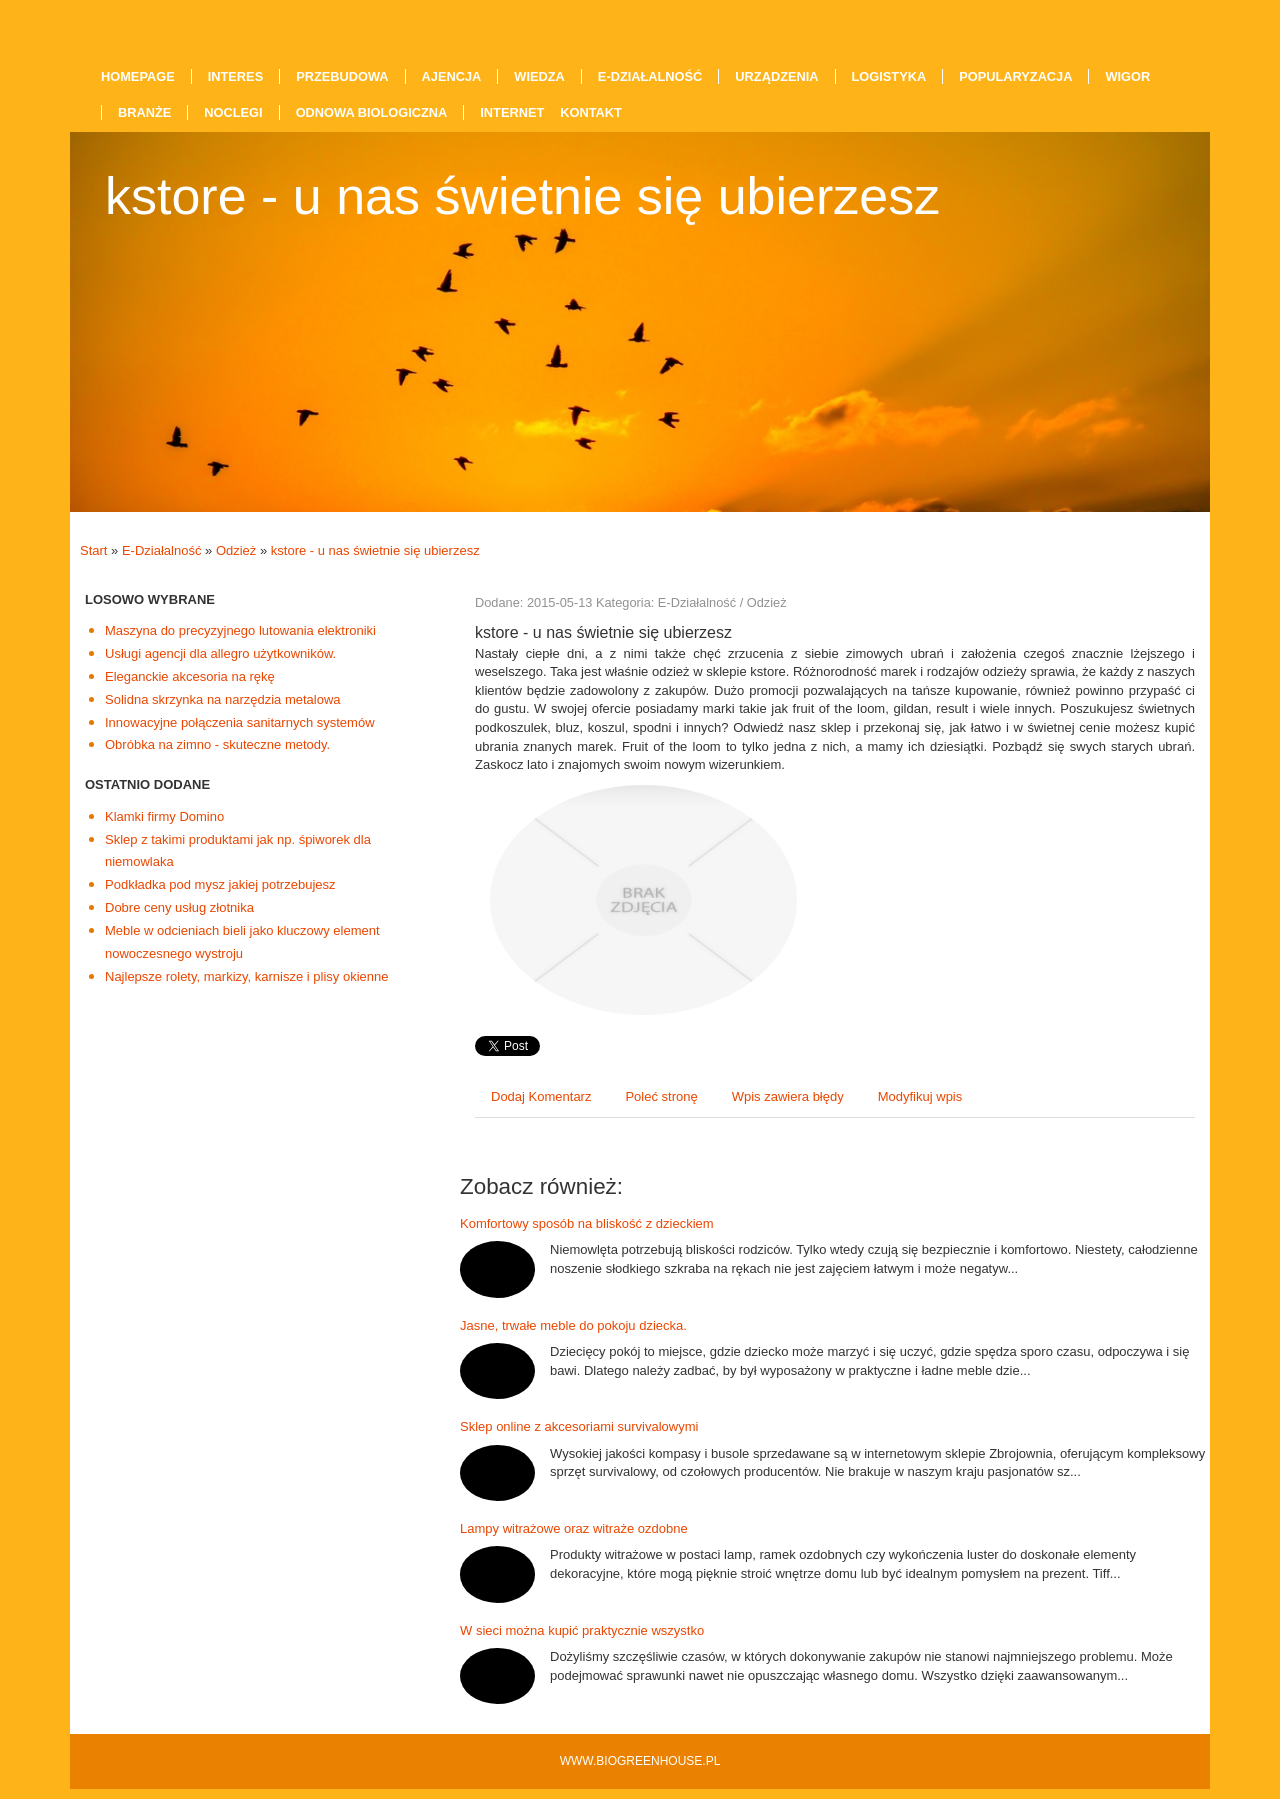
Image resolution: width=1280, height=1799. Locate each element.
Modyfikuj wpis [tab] (920, 1096)
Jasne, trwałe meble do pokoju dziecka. (573, 1325)
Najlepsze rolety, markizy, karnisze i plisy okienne (246, 976)
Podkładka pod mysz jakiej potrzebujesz (220, 884)
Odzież (236, 550)
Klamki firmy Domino (164, 816)
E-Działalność (161, 550)
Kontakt (591, 112)
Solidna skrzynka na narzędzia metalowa (223, 699)
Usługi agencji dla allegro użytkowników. (220, 653)
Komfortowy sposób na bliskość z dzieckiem (587, 1223)
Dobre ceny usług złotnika (179, 907)
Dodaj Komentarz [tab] (541, 1096)
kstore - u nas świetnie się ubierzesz (375, 550)
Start (93, 550)
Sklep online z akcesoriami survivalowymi (579, 1426)
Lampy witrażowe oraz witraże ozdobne (574, 1528)
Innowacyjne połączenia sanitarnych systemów (240, 722)
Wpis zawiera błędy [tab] (788, 1096)
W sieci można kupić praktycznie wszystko (582, 1630)
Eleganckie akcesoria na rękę (190, 676)
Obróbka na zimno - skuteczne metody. (217, 744)
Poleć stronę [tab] (661, 1096)
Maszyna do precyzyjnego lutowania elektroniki (240, 630)
